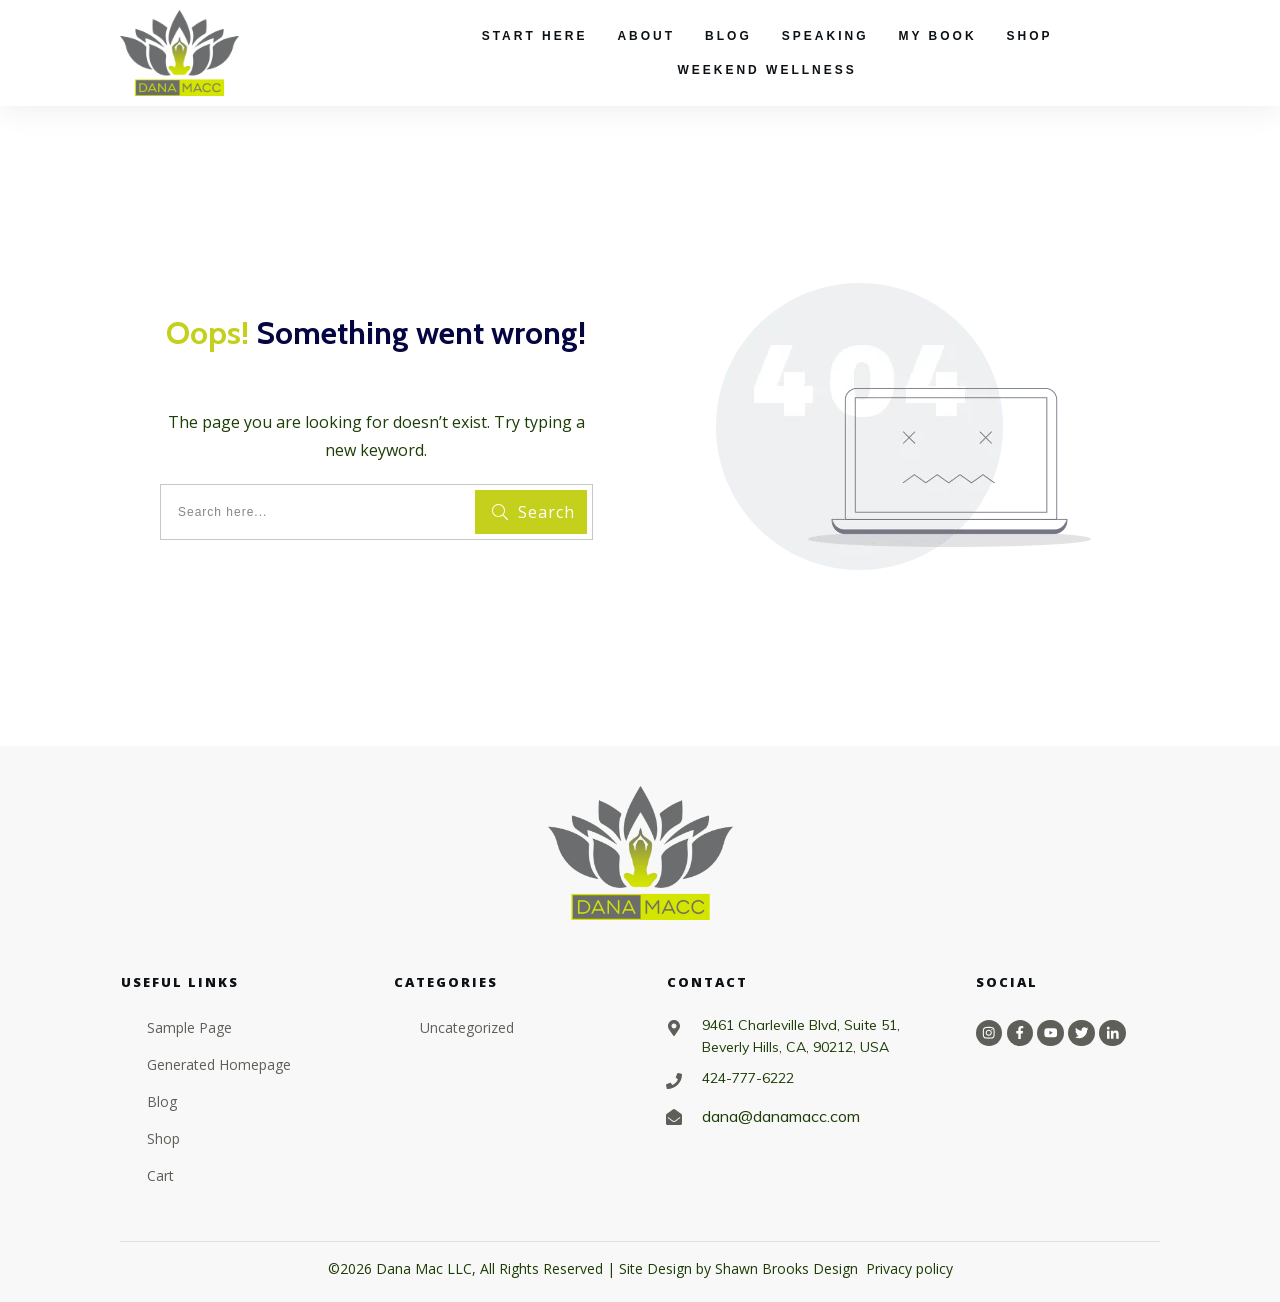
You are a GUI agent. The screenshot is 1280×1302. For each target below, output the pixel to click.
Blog (162, 1101)
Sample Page (189, 1027)
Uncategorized (467, 1027)
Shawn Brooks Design (786, 1268)
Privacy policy (909, 1268)
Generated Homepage (219, 1064)
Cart (160, 1175)
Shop (163, 1138)
